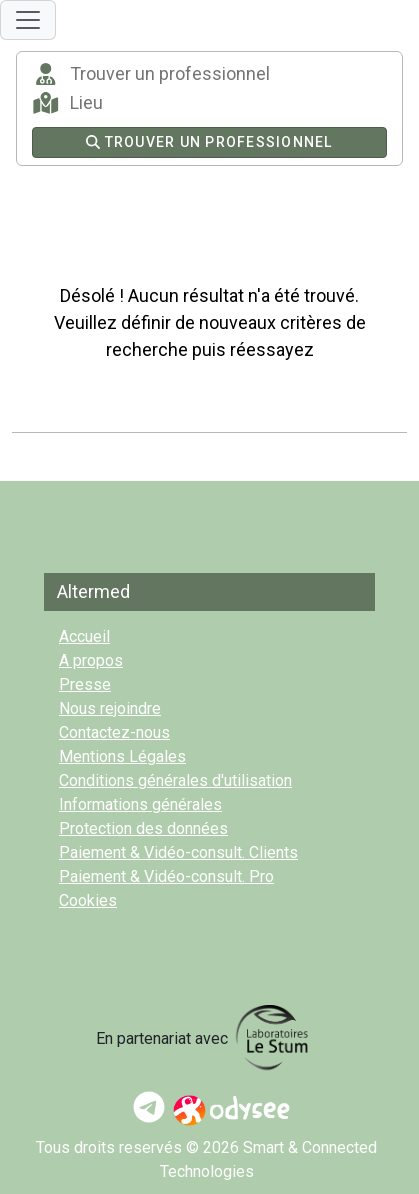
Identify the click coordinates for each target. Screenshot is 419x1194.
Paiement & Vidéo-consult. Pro (166, 876)
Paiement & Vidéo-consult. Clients (178, 852)
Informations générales (140, 804)
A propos (91, 660)
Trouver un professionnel (209, 142)
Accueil (84, 636)
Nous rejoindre (110, 708)
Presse (85, 684)
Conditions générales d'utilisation (175, 780)
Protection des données (143, 828)
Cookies (88, 900)
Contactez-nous (114, 732)
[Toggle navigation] (28, 20)
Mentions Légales (122, 756)
